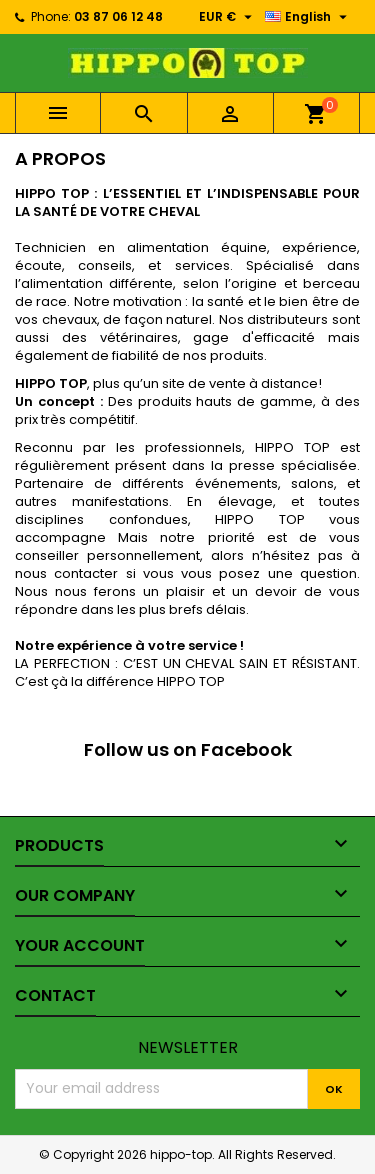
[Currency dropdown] (228, 17)
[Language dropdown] (308, 17)
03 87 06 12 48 (118, 16)
